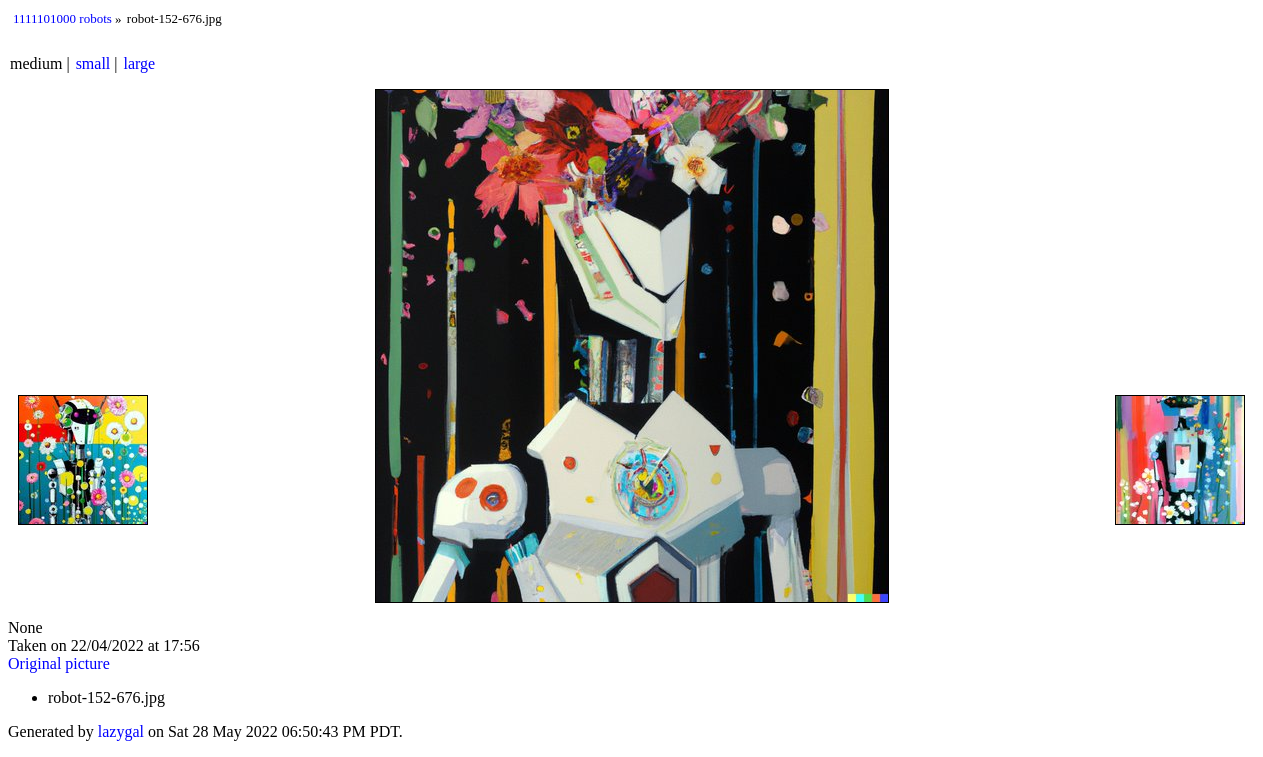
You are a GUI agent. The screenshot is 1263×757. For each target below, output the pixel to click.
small (93, 63)
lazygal (121, 731)
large (140, 63)
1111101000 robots (62, 18)
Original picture (59, 663)
